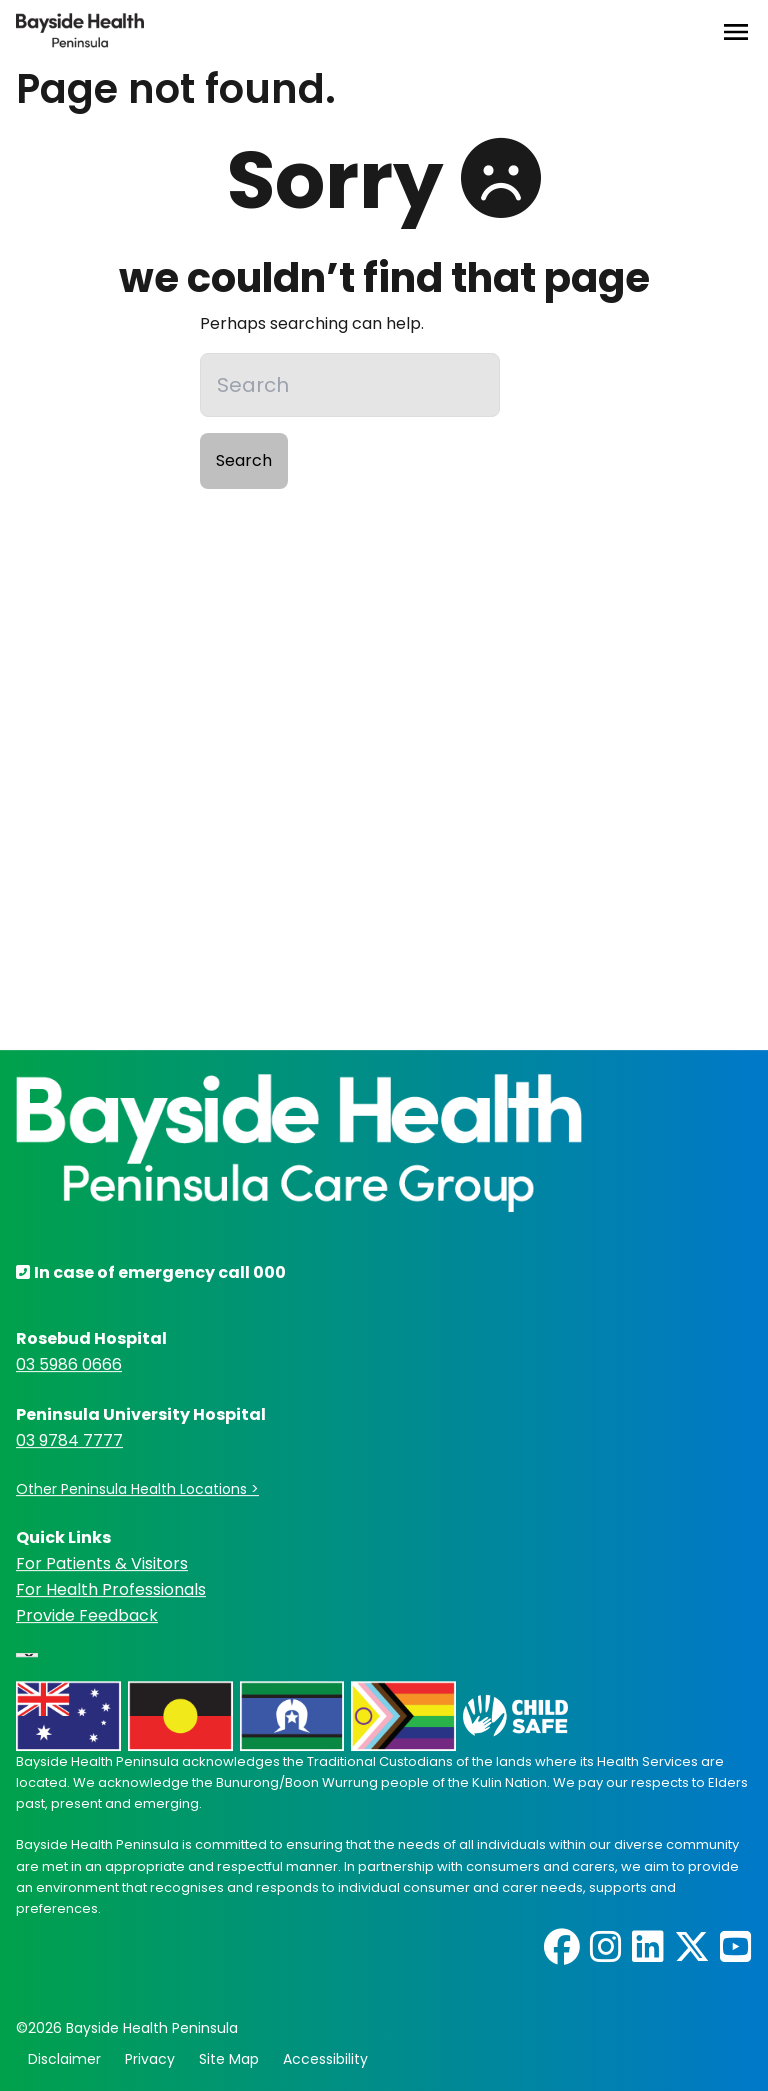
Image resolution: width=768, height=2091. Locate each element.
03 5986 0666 (69, 1365)
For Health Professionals (111, 1589)
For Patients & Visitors (102, 1563)
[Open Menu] (736, 32)
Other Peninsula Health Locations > (137, 1490)
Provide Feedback (87, 1615)
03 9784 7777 (69, 1441)
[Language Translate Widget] (27, 1655)
